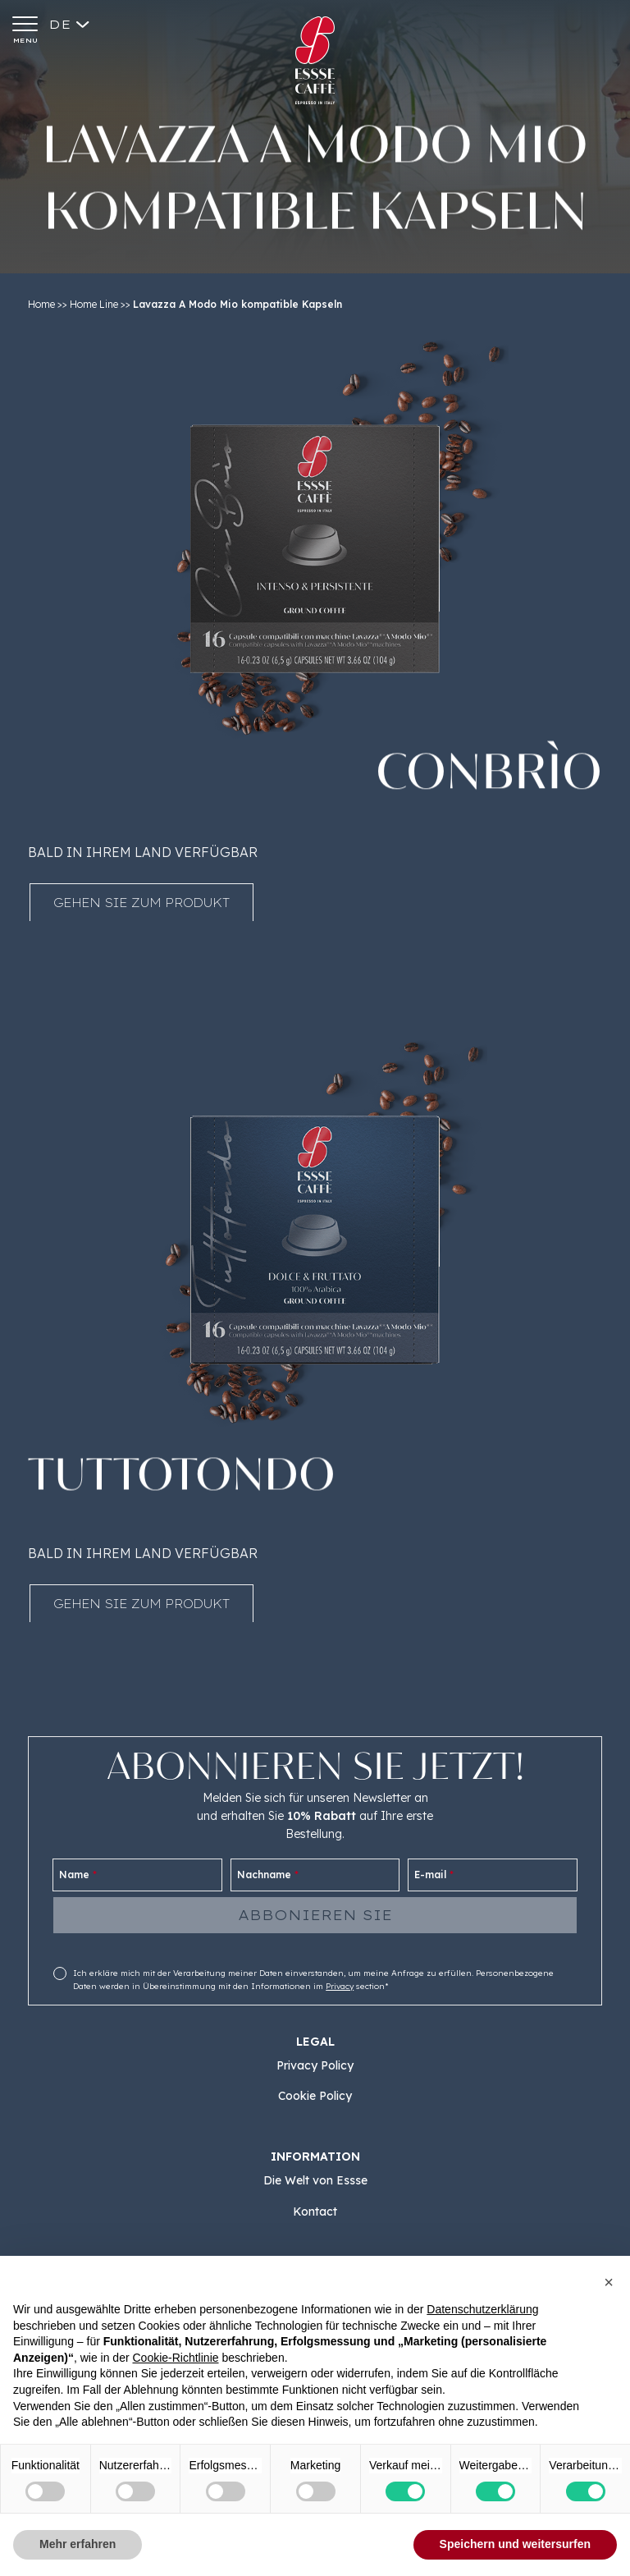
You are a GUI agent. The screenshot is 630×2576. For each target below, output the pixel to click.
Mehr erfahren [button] (77, 2544)
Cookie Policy (315, 2095)
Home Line (94, 304)
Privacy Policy (315, 2065)
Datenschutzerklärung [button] (482, 2309)
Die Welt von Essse (315, 2180)
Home (41, 304)
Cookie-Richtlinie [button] (175, 2357)
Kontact (315, 2211)
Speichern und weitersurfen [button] (515, 2544)
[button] (609, 2282)
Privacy (340, 1986)
